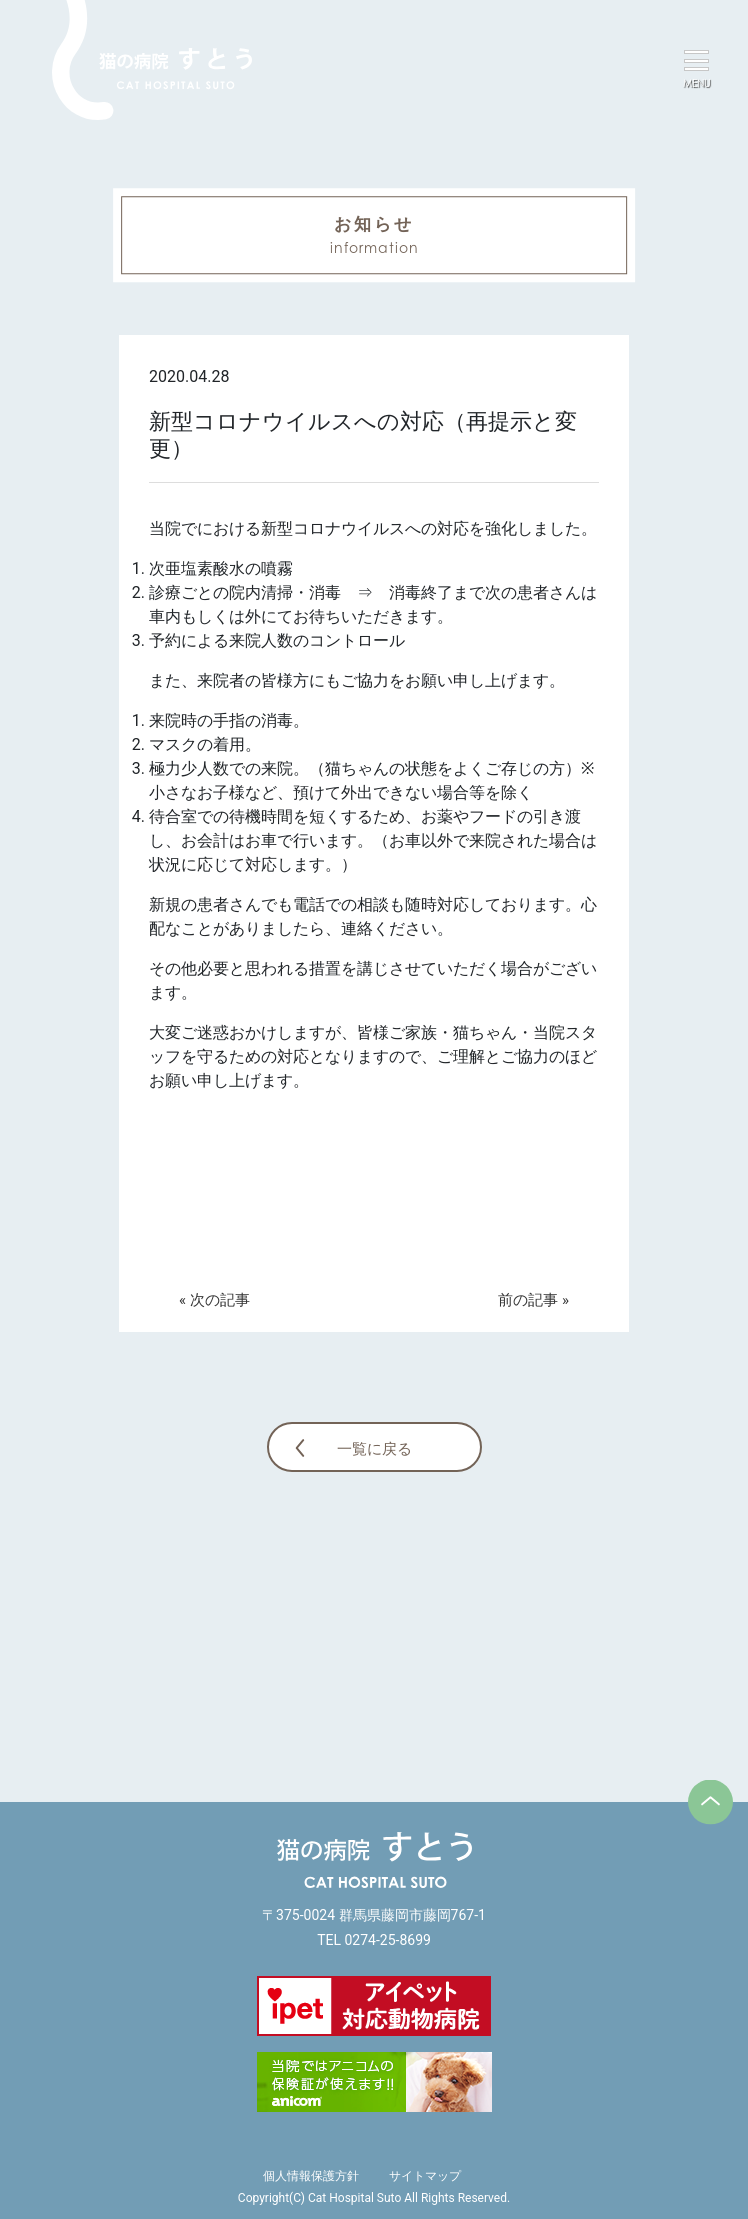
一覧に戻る (374, 1449)
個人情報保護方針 (311, 2176)
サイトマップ (425, 2176)
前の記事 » (533, 1300)
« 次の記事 (214, 1300)
